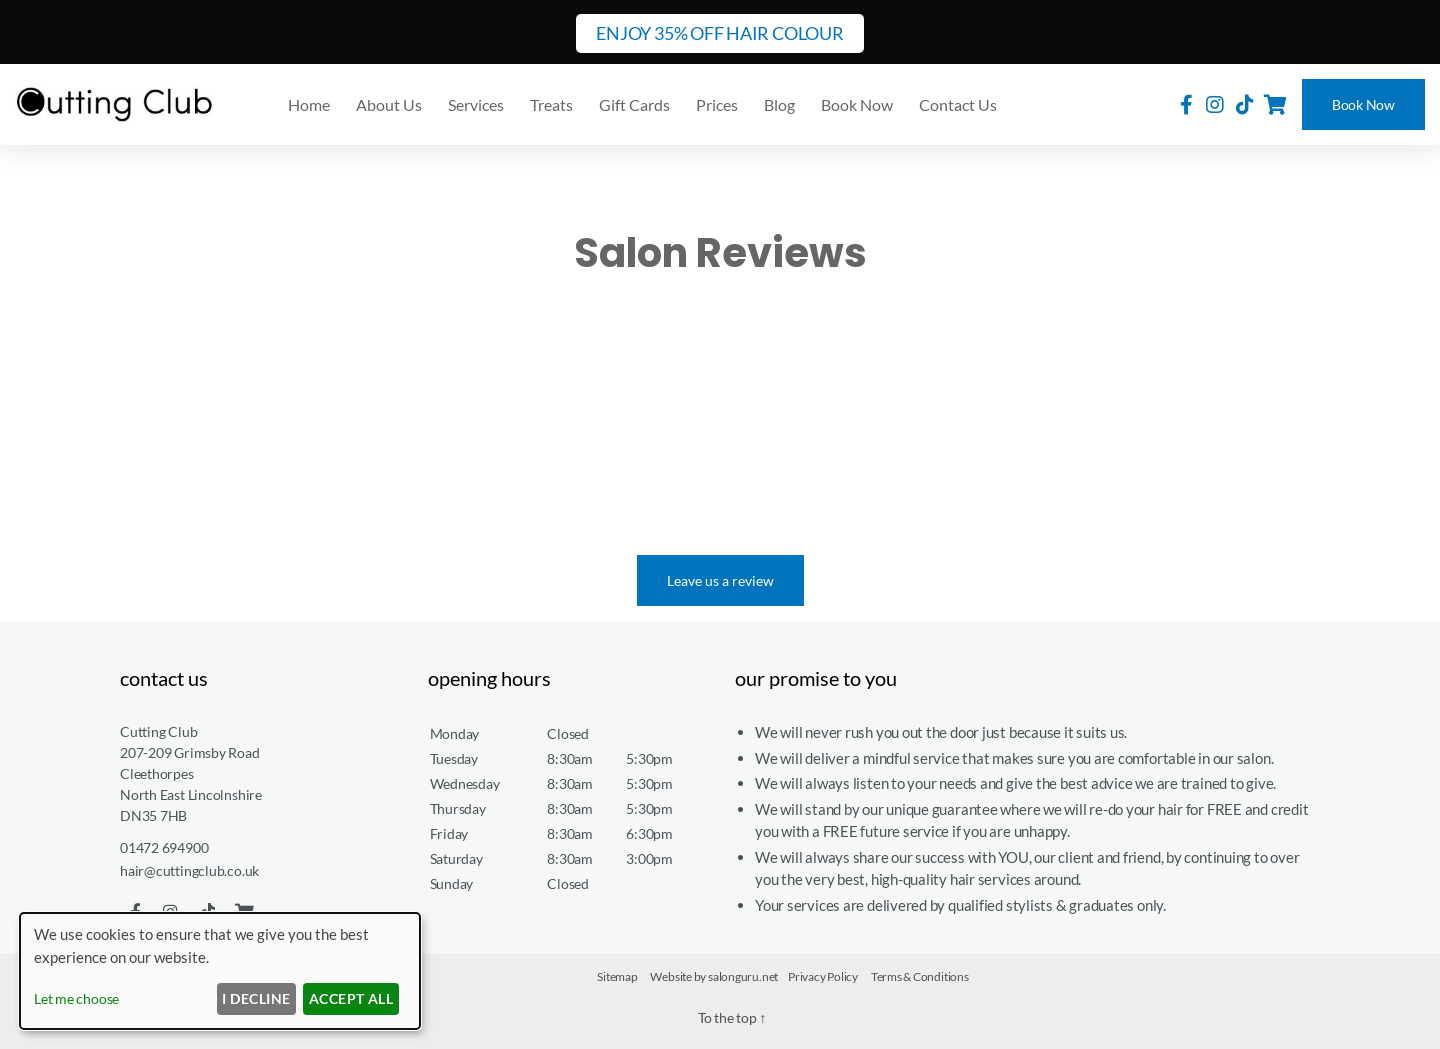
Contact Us (958, 104)
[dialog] (220, 971)
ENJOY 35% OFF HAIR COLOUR (719, 33)
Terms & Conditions (920, 976)
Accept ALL (351, 998)
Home (309, 104)
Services (476, 104)
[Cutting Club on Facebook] (1186, 104)
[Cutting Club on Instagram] (1215, 104)
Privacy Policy (823, 976)
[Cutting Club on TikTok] (1245, 104)
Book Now (1363, 104)
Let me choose (76, 998)
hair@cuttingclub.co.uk (192, 870)
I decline (256, 998)
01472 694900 (169, 847)
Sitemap (617, 976)
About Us (389, 104)
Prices (717, 104)
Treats (551, 104)
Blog (779, 104)
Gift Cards (634, 104)
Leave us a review (720, 580)
